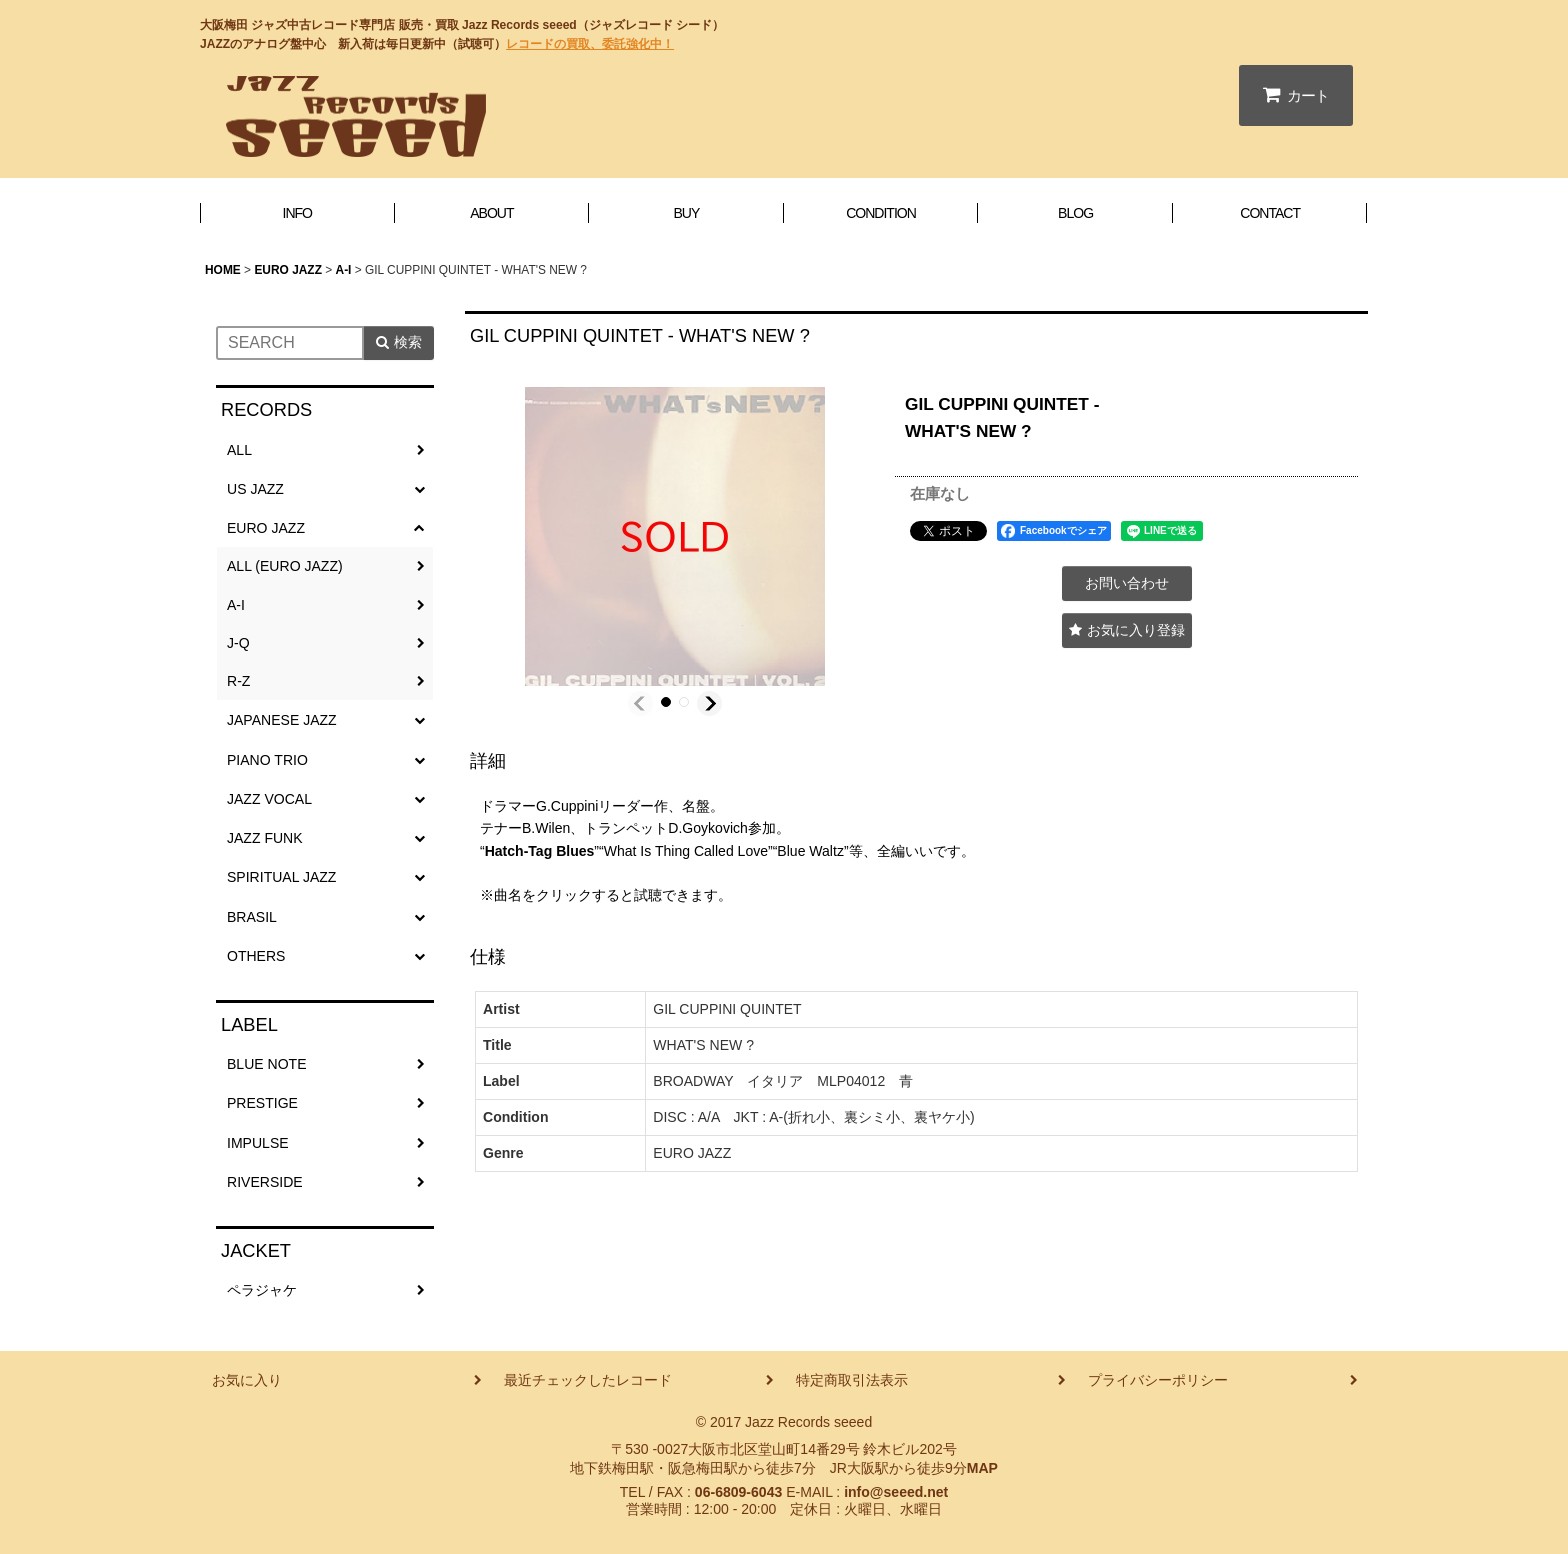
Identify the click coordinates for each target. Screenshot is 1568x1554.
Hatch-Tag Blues (540, 851)
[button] (640, 703)
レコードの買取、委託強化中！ (590, 44)
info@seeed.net (896, 1492)
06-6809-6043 (738, 1492)
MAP (982, 1468)
